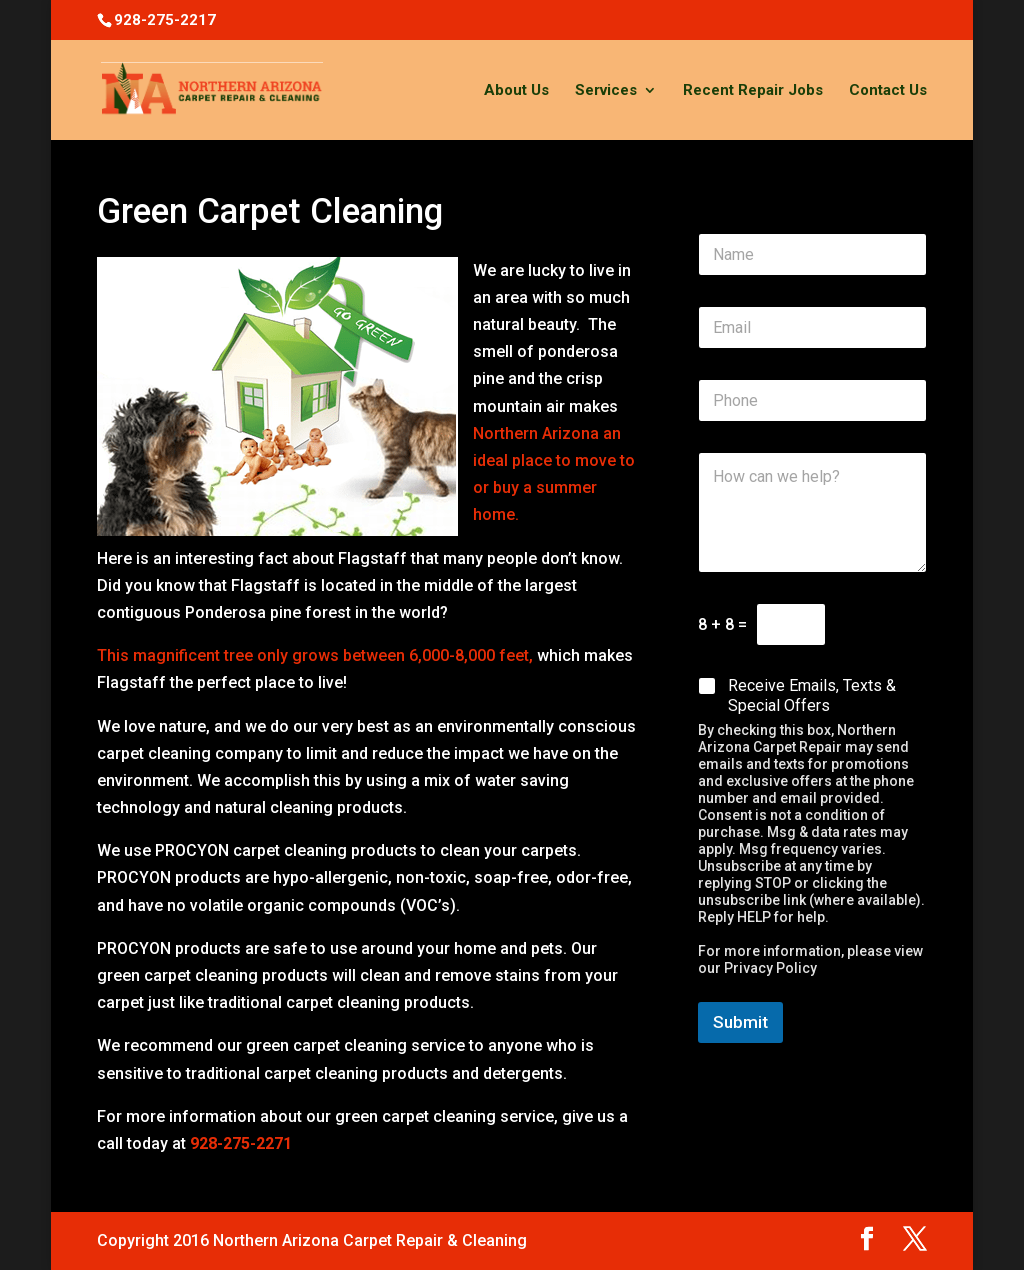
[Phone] (812, 400)
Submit (740, 1022)
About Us (516, 91)
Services (606, 91)
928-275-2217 (165, 20)
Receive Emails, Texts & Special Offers (812, 696)
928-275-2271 (241, 1143)
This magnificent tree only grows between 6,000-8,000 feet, (317, 655)
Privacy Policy (770, 968)
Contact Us (888, 91)
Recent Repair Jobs (753, 91)
